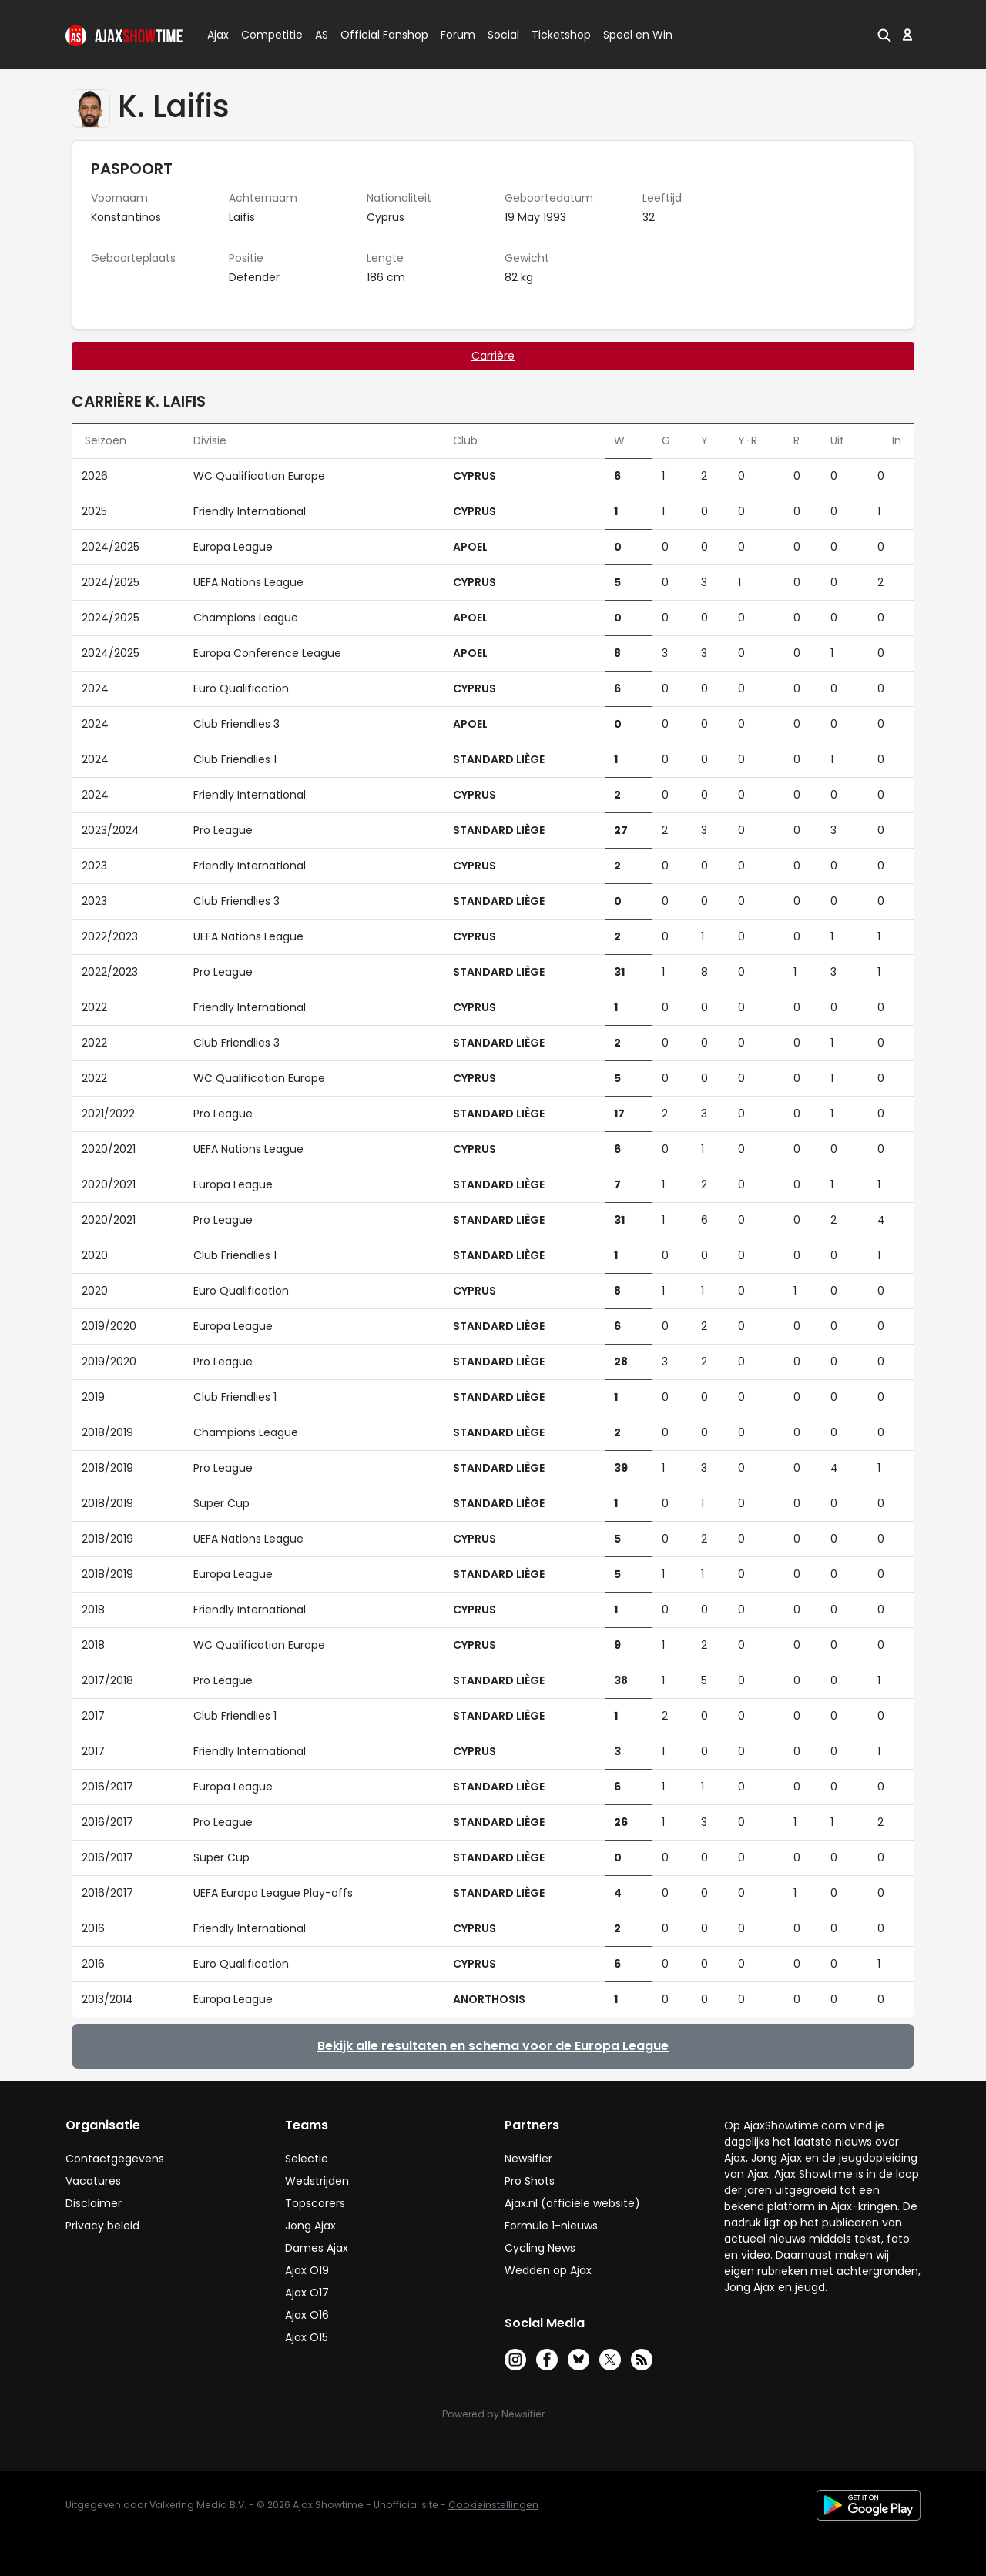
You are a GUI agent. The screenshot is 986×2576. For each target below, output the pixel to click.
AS (321, 34)
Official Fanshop (375, 34)
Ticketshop (561, 34)
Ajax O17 (307, 2292)
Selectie (306, 2158)
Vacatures (93, 2181)
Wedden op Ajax (548, 2270)
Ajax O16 (307, 2315)
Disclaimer (93, 2203)
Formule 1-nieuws (551, 2225)
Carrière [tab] (493, 355)
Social (501, 34)
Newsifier (528, 2158)
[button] (884, 34)
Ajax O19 (307, 2270)
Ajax (216, 34)
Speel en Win (637, 34)
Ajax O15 (306, 2337)
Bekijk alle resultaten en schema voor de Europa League (493, 2046)
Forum (458, 34)
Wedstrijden (317, 2181)
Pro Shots (530, 2181)
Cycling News (540, 2248)
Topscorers (315, 2203)
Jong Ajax (310, 2225)
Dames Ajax (316, 2248)
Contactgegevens (114, 2158)
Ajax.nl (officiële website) (572, 2203)
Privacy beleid (102, 2225)
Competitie (265, 34)
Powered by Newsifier (493, 2413)
